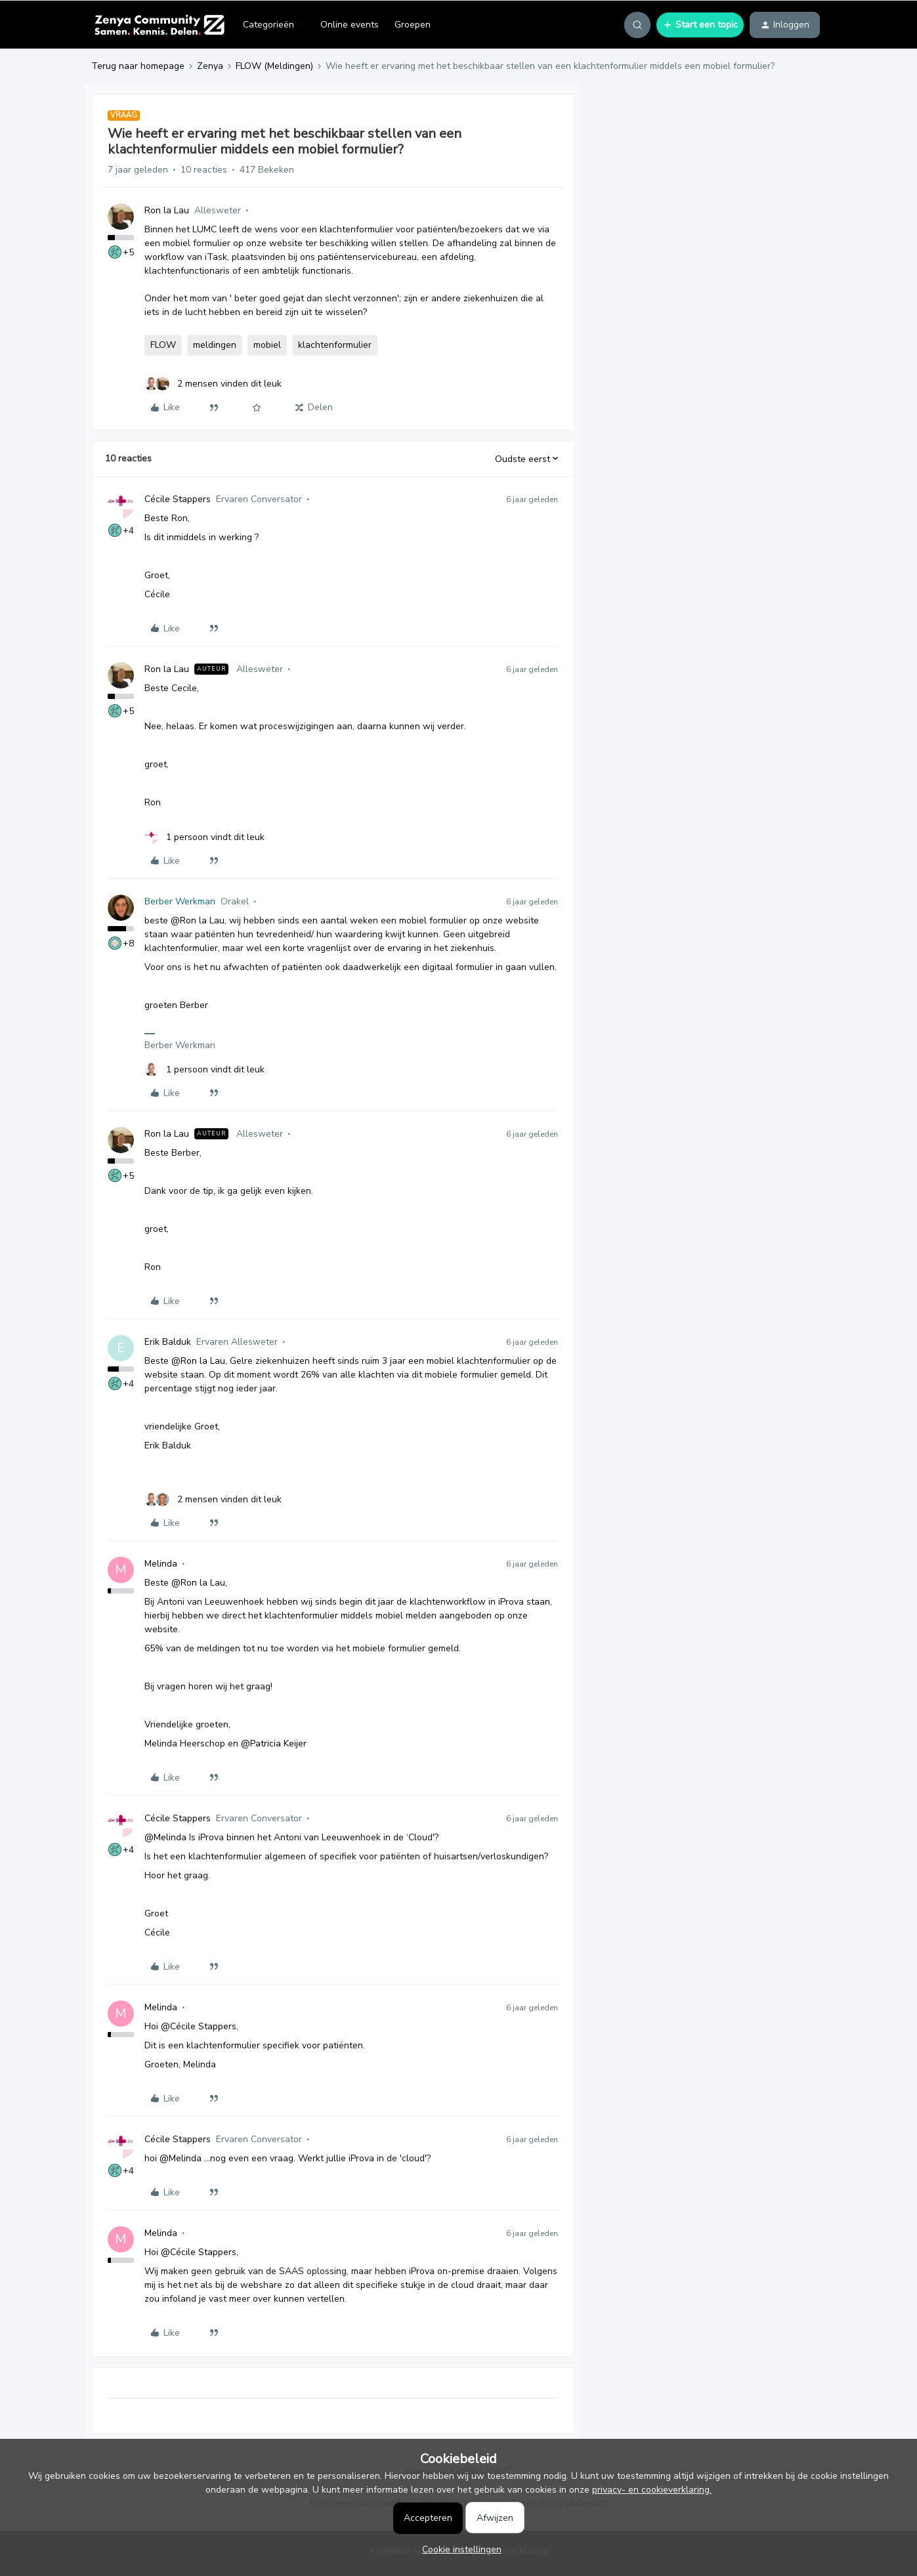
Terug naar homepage (137, 66)
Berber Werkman (179, 901)
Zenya (210, 66)
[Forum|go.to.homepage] (159, 25)
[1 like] (204, 837)
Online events (349, 24)
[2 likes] (213, 384)
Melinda (160, 1563)
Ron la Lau (166, 210)
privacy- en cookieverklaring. (652, 2489)
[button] (700, 25)
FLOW (163, 345)
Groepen (413, 24)
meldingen (214, 345)
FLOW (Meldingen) (274, 66)
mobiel (267, 345)
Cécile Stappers (177, 499)
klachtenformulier (335, 345)
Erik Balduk (167, 1342)
